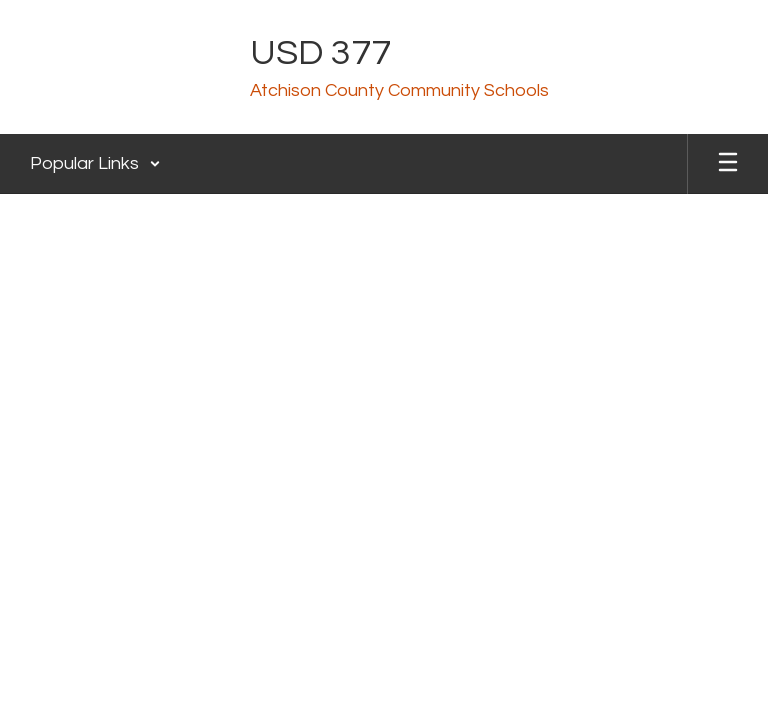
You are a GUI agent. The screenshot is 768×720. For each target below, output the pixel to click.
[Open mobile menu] (728, 164)
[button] (95, 164)
